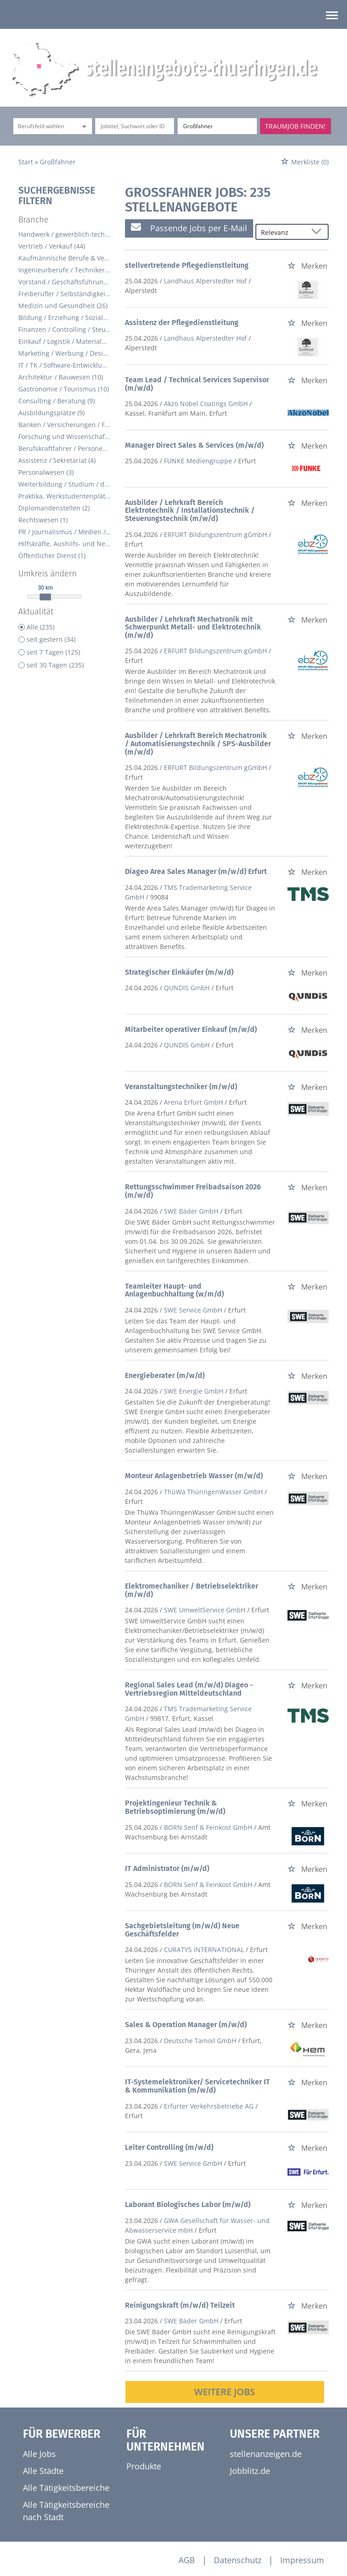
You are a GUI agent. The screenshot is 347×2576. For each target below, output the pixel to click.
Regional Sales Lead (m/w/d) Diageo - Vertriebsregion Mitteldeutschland (189, 1689)
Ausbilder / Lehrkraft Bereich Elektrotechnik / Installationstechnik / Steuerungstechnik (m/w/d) (190, 510)
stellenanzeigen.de (266, 2453)
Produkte (143, 2466)
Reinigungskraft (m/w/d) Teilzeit (180, 2305)
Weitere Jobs (224, 2392)
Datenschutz (237, 2559)
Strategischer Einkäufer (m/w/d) (179, 972)
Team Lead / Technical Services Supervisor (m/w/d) (197, 383)
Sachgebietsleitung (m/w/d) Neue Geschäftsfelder (182, 1929)
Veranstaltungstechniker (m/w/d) (181, 1086)
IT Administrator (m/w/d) (167, 1868)
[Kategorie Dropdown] (83, 126)
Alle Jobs (39, 2453)
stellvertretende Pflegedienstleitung (187, 265)
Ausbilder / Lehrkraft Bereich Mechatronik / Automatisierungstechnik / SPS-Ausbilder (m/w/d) (198, 743)
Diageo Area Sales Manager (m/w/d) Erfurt (196, 871)
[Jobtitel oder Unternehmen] (134, 126)
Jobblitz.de (250, 2470)
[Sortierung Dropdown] (318, 232)
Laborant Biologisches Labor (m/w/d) (187, 2204)
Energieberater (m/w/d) (165, 1375)
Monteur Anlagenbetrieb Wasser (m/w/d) (194, 1475)
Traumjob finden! (295, 126)
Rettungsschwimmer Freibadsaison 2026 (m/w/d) (193, 1190)
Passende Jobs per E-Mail (189, 227)
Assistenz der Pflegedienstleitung (182, 322)
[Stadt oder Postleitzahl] (217, 126)
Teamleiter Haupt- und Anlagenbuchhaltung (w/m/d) (174, 1290)
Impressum (302, 2559)
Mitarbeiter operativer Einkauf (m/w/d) (191, 1029)
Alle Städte (43, 2470)
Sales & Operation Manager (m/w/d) (186, 2024)
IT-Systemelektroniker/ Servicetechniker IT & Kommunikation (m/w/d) (197, 2085)
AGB (187, 2559)
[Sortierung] (282, 232)
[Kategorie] (43, 126)
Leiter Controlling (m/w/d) (169, 2147)
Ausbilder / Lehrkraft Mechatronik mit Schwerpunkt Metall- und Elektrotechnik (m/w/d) (193, 627)
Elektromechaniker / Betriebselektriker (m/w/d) (191, 1590)
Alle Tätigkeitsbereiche (66, 2487)
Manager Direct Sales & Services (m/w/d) (194, 445)
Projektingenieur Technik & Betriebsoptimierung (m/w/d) (175, 1807)
